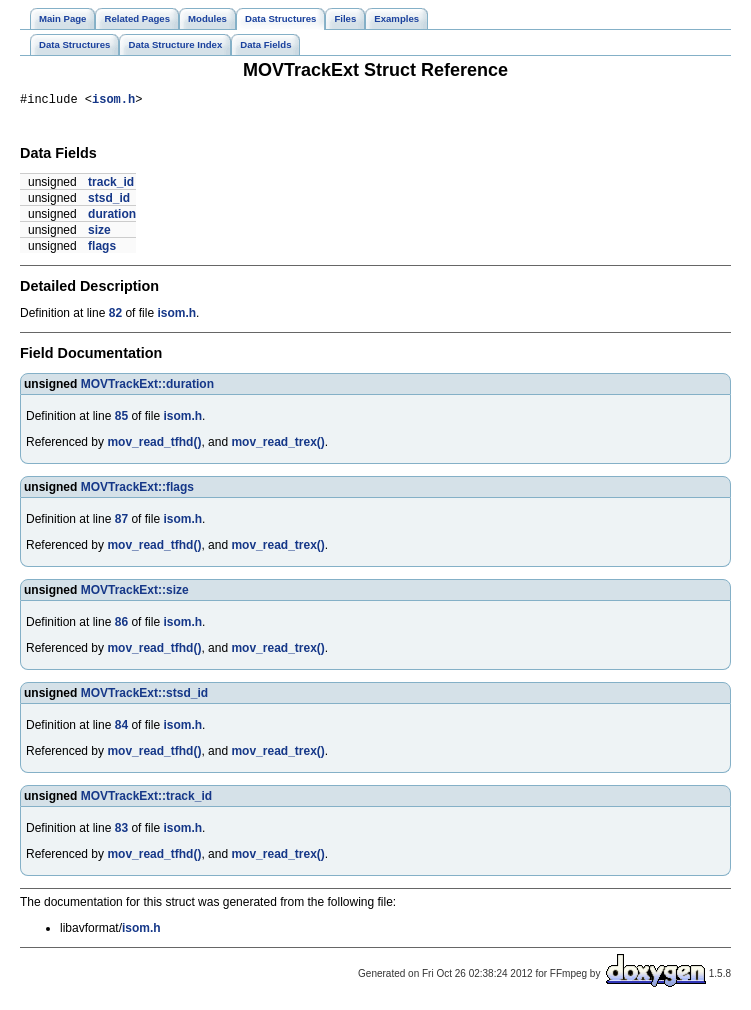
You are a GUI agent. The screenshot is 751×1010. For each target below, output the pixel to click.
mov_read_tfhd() (154, 445)
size (99, 233)
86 (121, 625)
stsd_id (109, 201)
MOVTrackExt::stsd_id (144, 696)
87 (121, 522)
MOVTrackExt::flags (137, 490)
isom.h (113, 101)
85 (121, 419)
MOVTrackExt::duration (147, 387)
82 (115, 316)
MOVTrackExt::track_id (146, 799)
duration (112, 217)
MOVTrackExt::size (135, 593)
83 (121, 831)
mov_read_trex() (277, 445)
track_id (111, 185)
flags (102, 249)
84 (121, 728)
